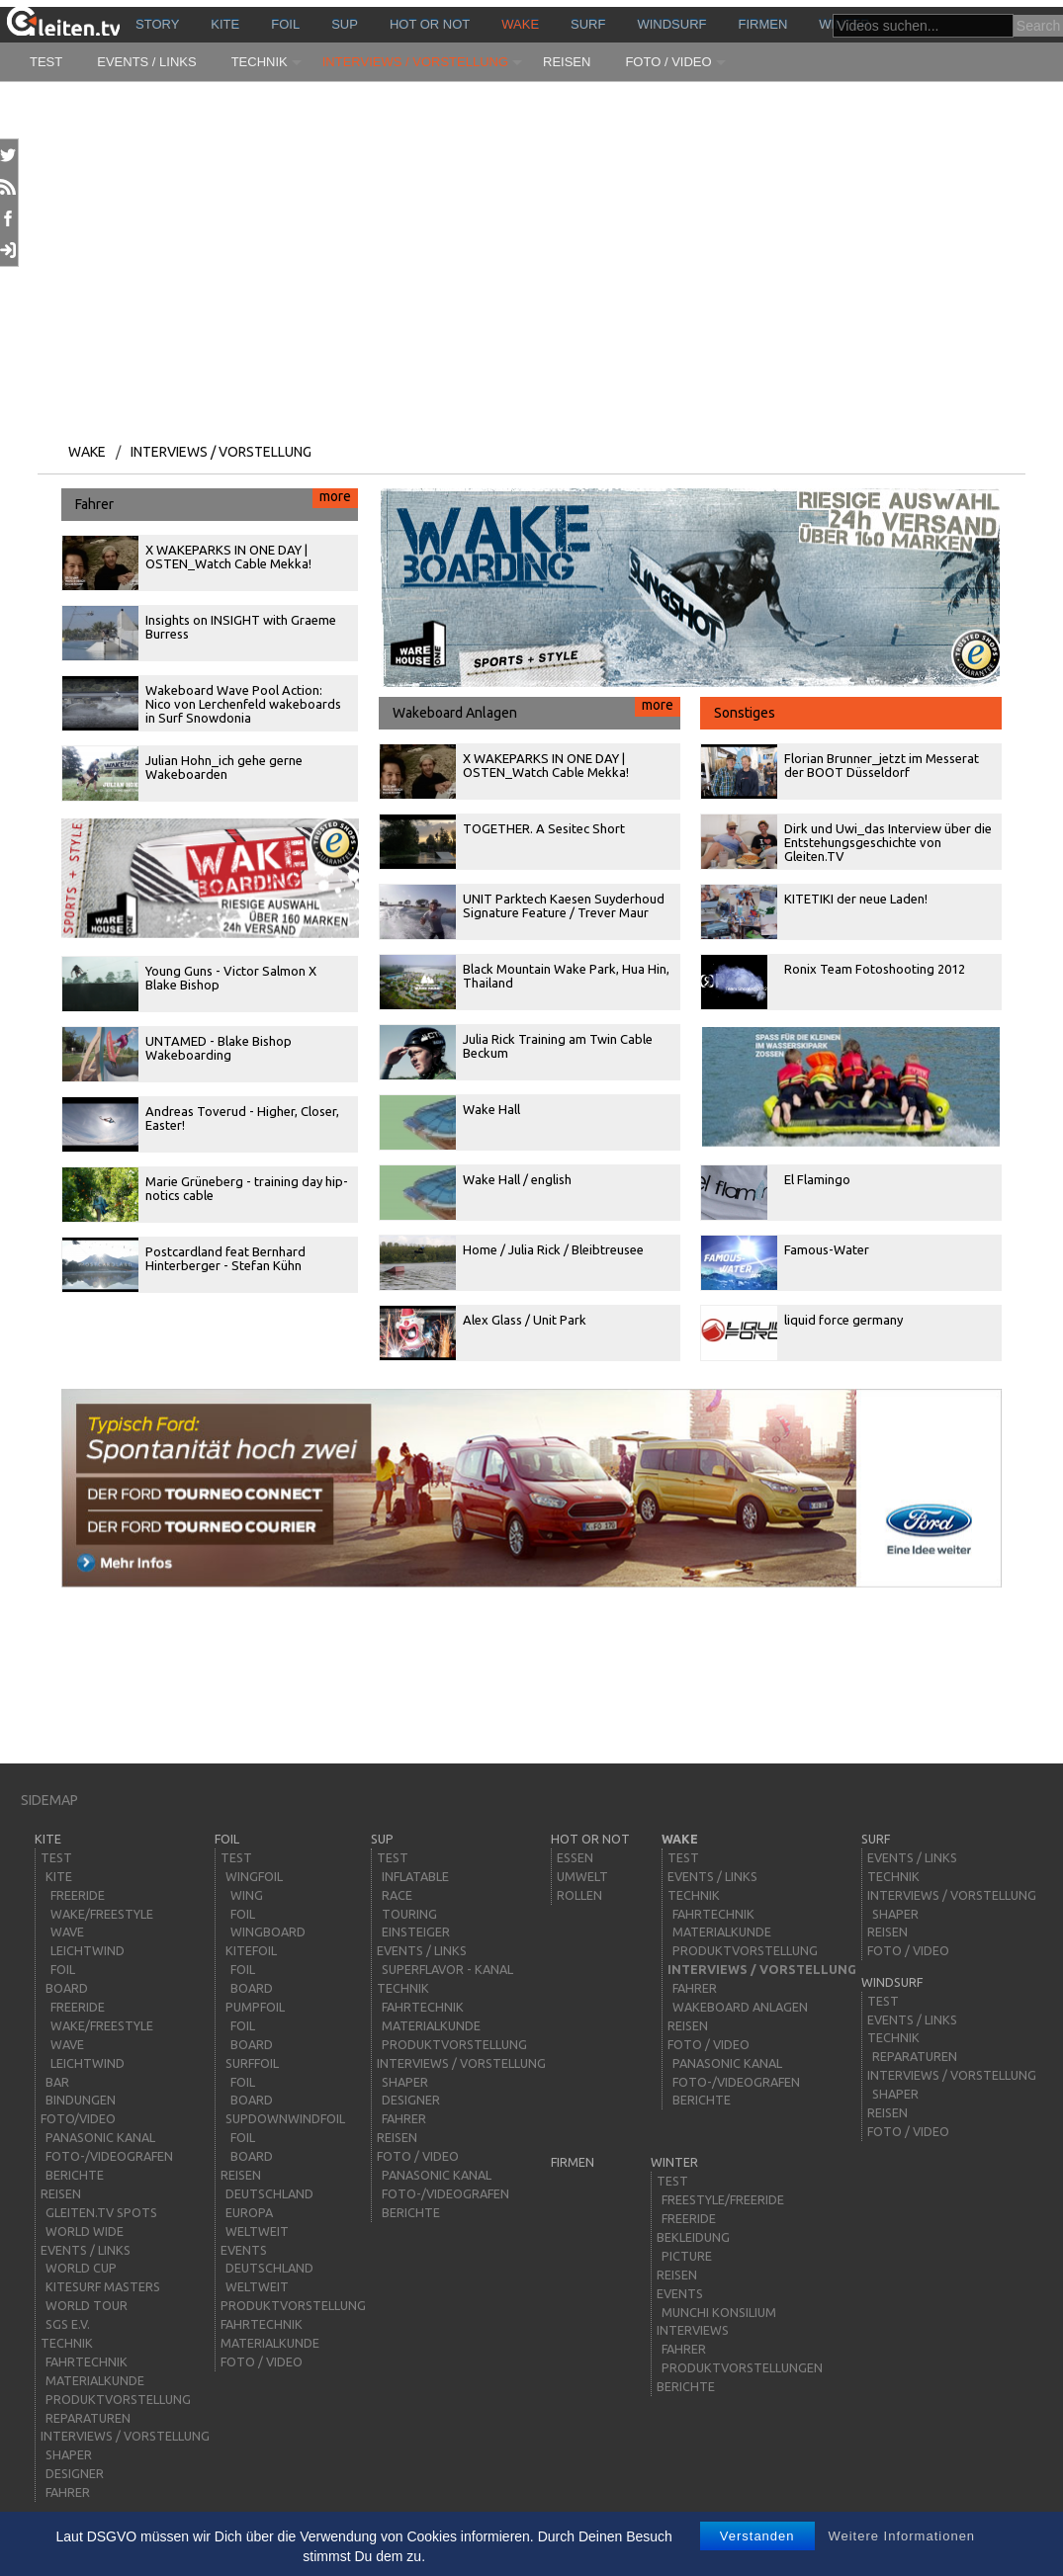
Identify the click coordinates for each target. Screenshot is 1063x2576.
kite (225, 24)
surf (588, 24)
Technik (259, 61)
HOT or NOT (430, 24)
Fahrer (216, 500)
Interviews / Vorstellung (415, 61)
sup (344, 24)
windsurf (671, 24)
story (157, 24)
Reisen (566, 61)
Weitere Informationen (901, 2536)
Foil (285, 24)
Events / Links (146, 61)
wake (520, 24)
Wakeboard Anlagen (536, 709)
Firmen (763, 24)
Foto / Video (668, 61)
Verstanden (757, 2536)
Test (46, 61)
